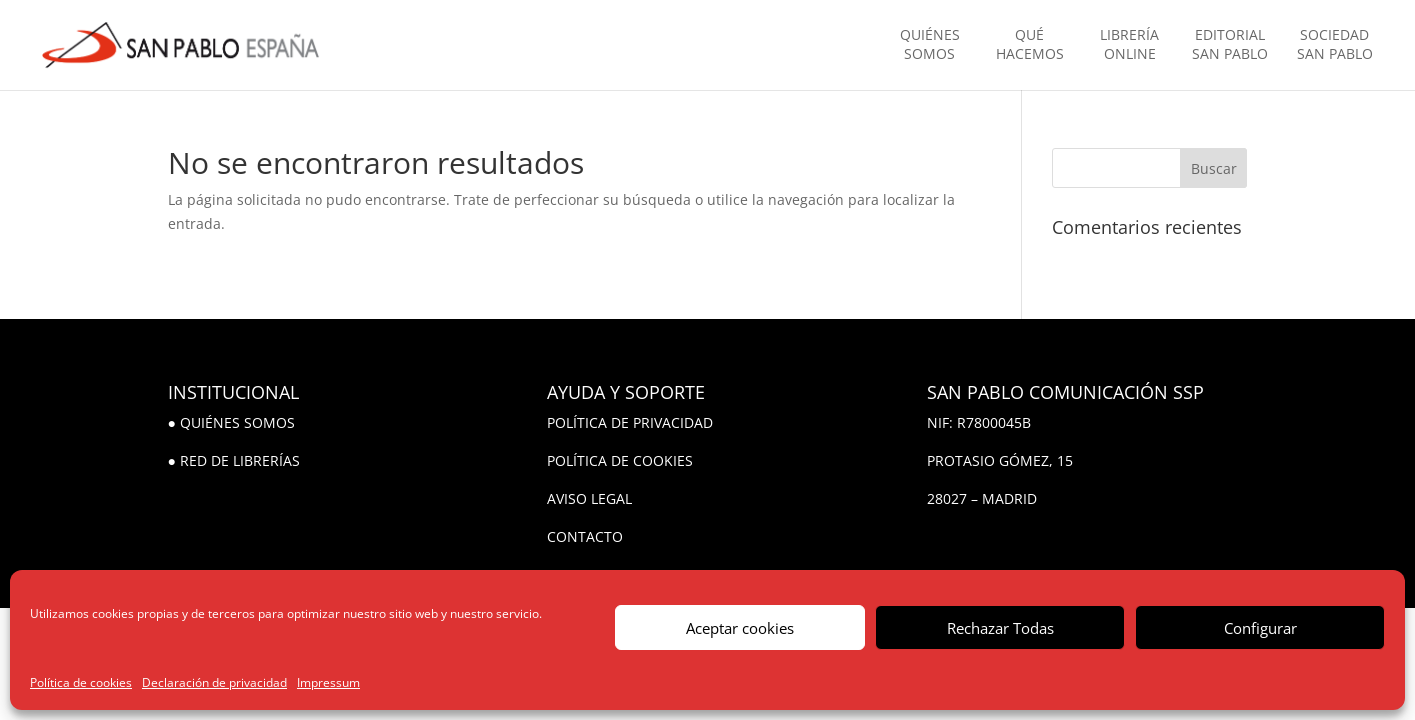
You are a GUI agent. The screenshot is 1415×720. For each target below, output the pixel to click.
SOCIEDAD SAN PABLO (1335, 44)
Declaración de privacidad (214, 682)
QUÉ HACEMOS (1030, 44)
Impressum (328, 682)
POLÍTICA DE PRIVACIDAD (630, 422)
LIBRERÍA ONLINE (1129, 44)
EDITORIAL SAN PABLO (1230, 44)
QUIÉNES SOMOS (930, 44)
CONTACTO (585, 536)
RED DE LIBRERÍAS (240, 460)
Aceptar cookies (740, 628)
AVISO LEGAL (589, 498)
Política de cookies (81, 682)
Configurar (1260, 628)
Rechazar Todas (1000, 628)
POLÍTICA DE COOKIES (620, 460)
